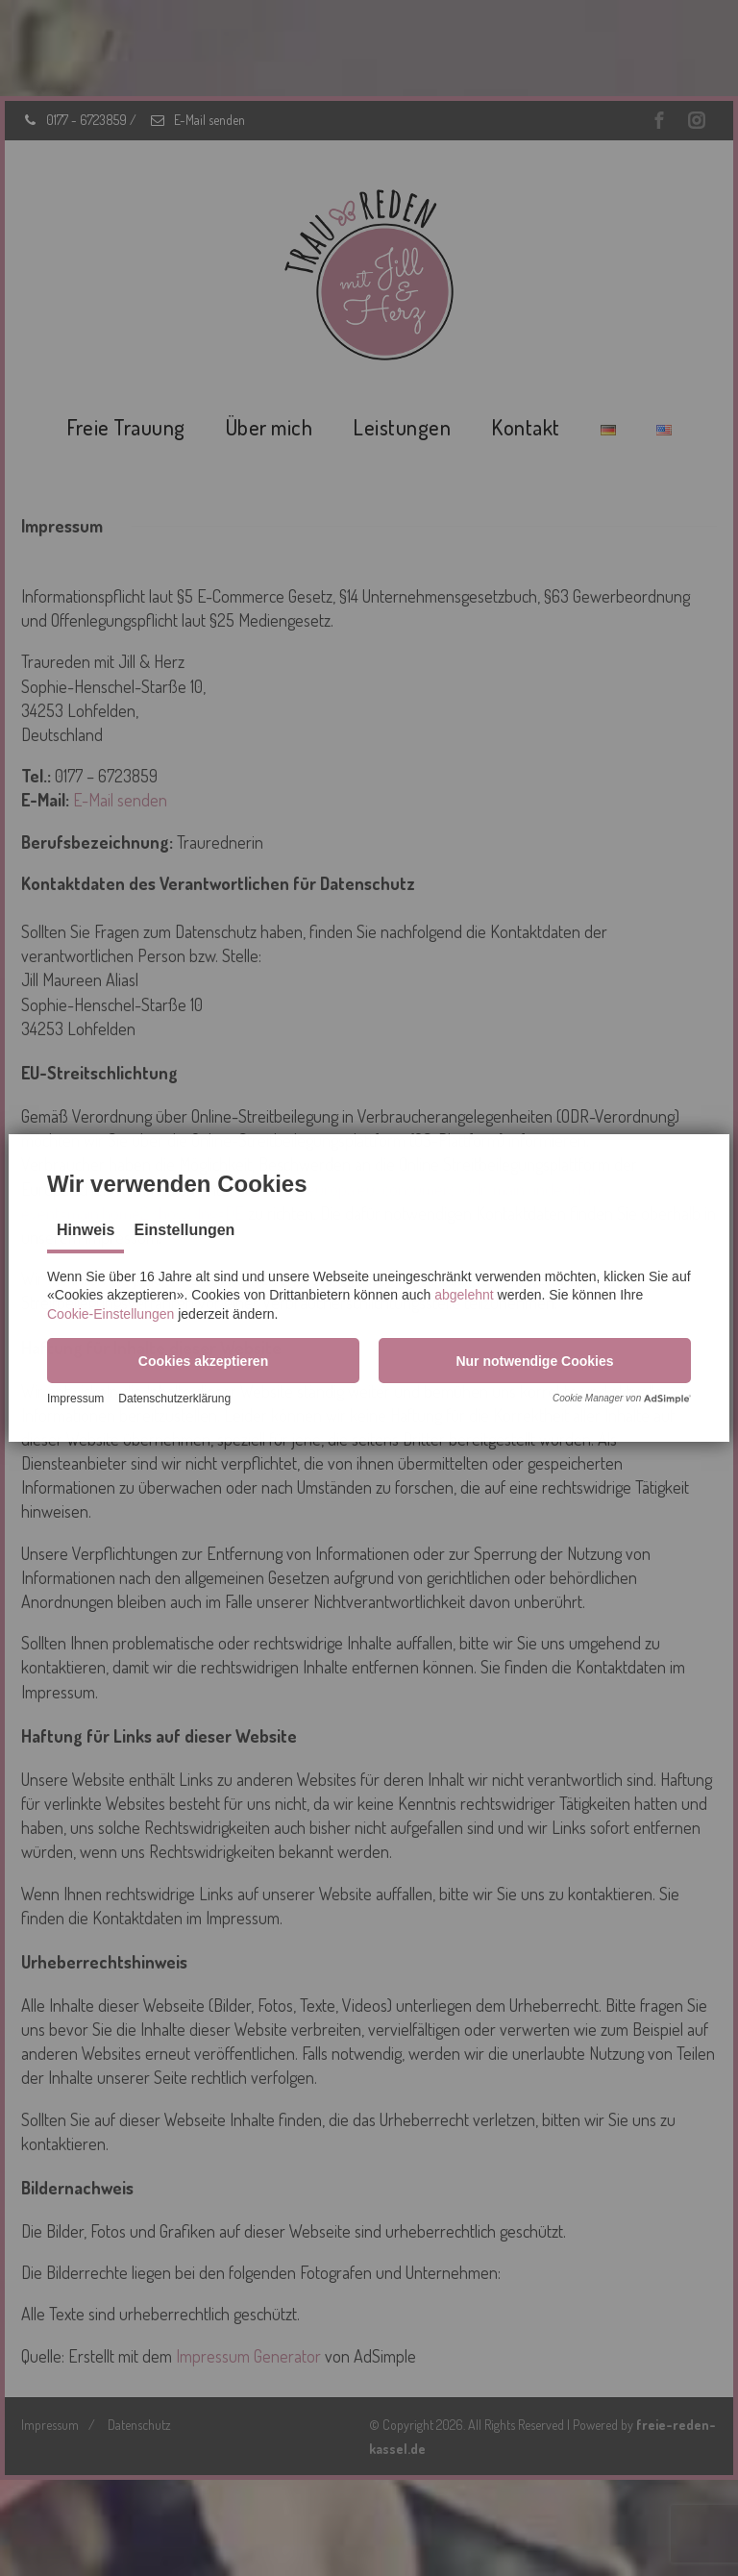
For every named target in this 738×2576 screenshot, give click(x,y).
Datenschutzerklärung (174, 1398)
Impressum (75, 1398)
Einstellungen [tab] (184, 1230)
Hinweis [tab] (85, 1230)
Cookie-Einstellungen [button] (110, 1314)
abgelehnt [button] (464, 1294)
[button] (203, 1360)
